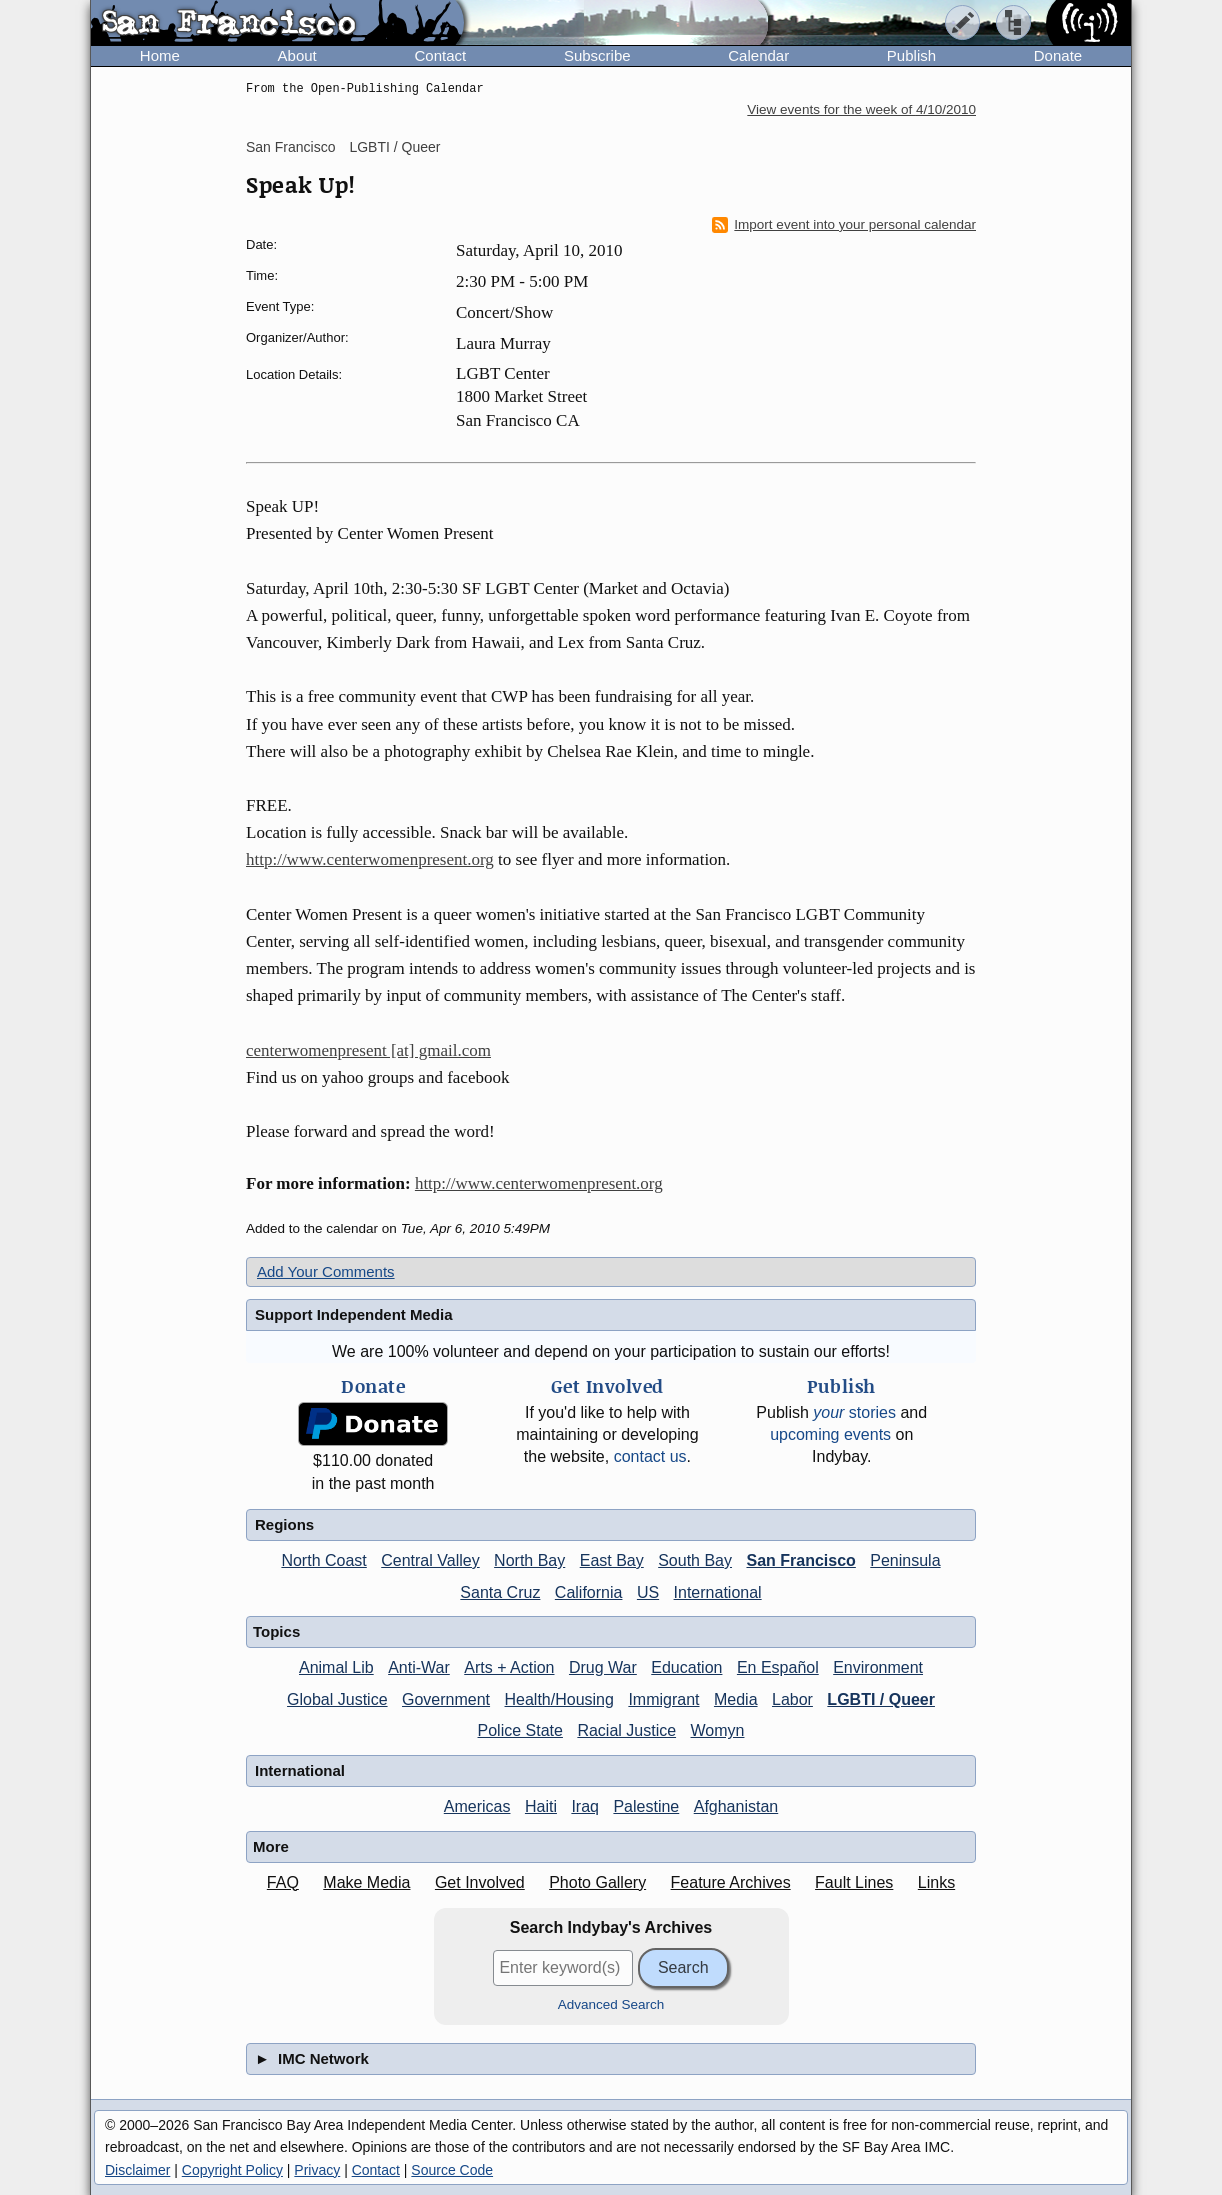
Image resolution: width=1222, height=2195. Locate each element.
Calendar (758, 55)
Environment (878, 1667)
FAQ (283, 1882)
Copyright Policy (232, 2170)
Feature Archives (731, 1882)
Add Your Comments (326, 1271)
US (648, 1592)
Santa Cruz (500, 1592)
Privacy (317, 2170)
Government (446, 1699)
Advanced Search (611, 2004)
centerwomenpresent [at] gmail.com (368, 1050)
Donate (1058, 55)
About (297, 55)
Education (686, 1667)
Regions (284, 1524)
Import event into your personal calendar (844, 225)
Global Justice (337, 1699)
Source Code (452, 2170)
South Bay (695, 1560)
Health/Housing (559, 1699)
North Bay (529, 1560)
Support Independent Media (354, 1314)
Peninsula (905, 1560)
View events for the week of (861, 109)
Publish (911, 55)
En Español (778, 1667)
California (589, 1592)
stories (854, 1412)
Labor (792, 1699)
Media (736, 1699)
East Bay (612, 1560)
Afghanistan (736, 1806)
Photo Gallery (597, 1882)
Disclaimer (137, 2170)
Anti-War (419, 1667)
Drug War (603, 1667)
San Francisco (290, 147)
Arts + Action (509, 1667)
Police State (520, 1730)
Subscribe (597, 55)
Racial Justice (626, 1730)
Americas (477, 1806)
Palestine (646, 1806)
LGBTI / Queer (394, 147)
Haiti (541, 1806)
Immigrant (663, 1699)
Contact (440, 55)
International (718, 1592)
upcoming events (830, 1434)
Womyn (718, 1730)
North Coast (323, 1560)
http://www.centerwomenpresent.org (370, 859)
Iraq (585, 1806)
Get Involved (480, 1882)
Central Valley (430, 1560)
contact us (650, 1456)
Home (160, 55)
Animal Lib (336, 1667)
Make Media (366, 1882)
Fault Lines (854, 1882)
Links (936, 1882)
